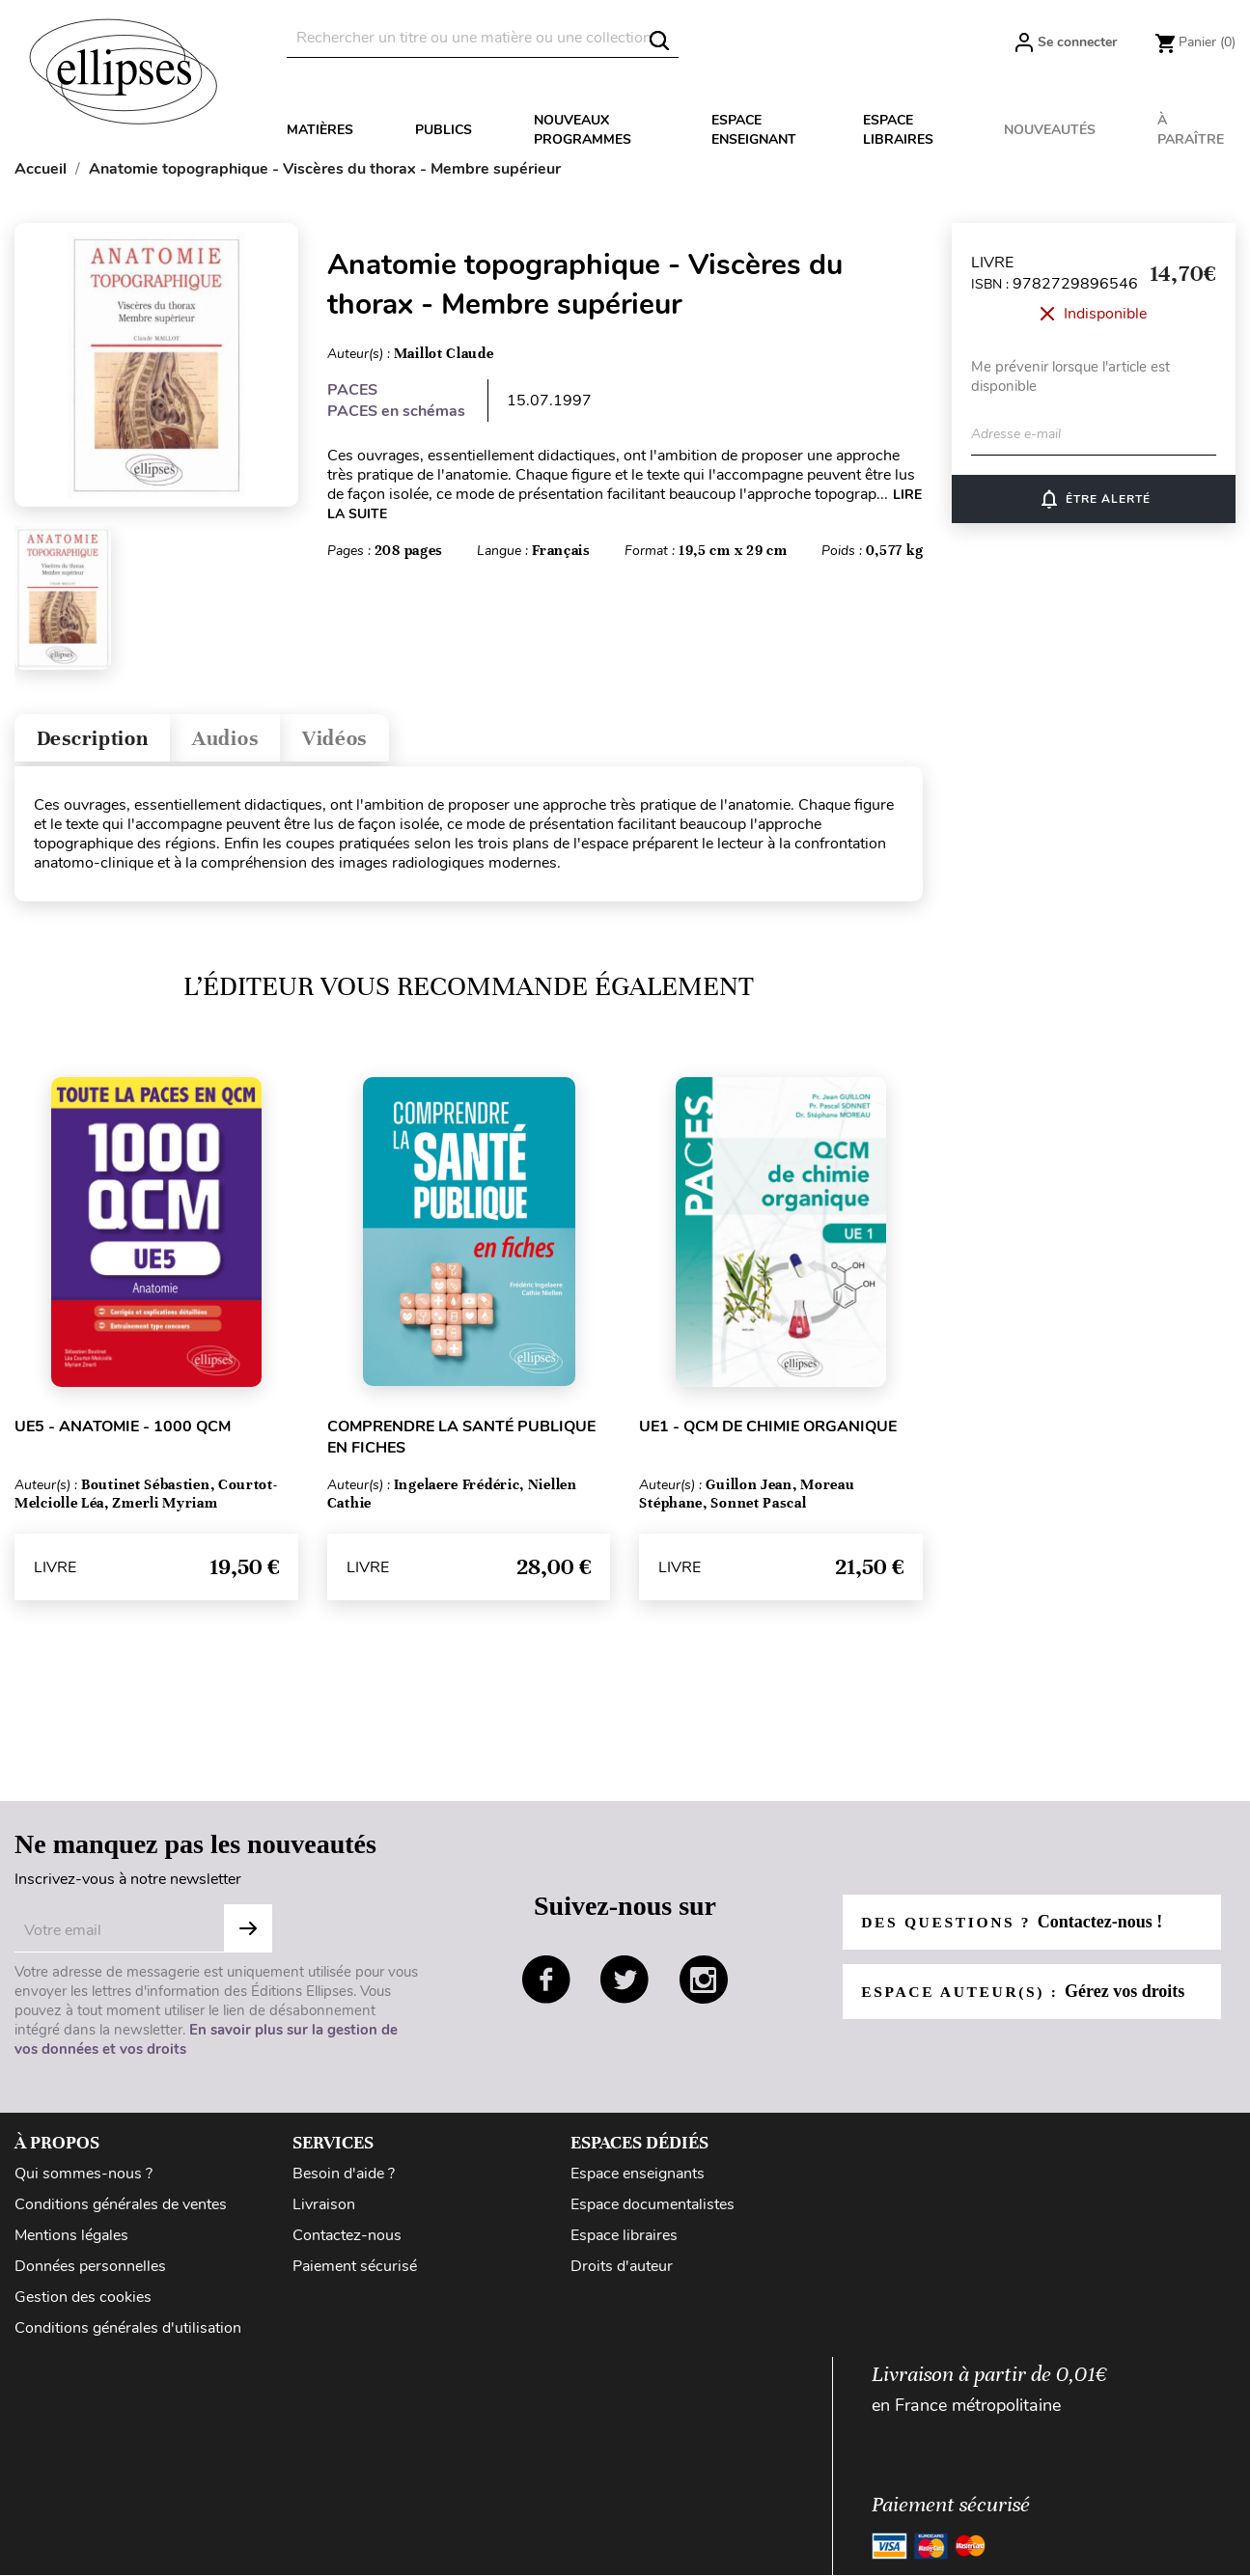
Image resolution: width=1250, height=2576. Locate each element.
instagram (704, 1984)
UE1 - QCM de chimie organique (768, 1431)
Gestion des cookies (83, 2302)
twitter (624, 1984)
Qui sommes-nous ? (83, 2178)
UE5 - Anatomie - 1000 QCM (122, 1431)
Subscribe (248, 1933)
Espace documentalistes (652, 2209)
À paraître (1190, 130)
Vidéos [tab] (364, 741)
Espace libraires (898, 130)
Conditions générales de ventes (120, 2209)
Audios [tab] (245, 741)
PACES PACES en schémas (396, 400)
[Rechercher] (483, 38)
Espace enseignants (637, 2178)
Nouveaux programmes (582, 130)
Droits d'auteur (621, 2271)
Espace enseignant (753, 130)
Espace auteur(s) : (1026, 1996)
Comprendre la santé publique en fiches (461, 1442)
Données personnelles (90, 2271)
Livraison (323, 2209)
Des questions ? (1014, 1926)
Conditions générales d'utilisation (127, 2332)
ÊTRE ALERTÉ (1094, 499)
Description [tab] (100, 741)
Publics (443, 130)
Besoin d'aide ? (343, 2178)
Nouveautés (1050, 130)
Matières (320, 130)
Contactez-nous (347, 2240)
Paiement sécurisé (354, 2271)
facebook (546, 1984)
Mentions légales (71, 2240)
